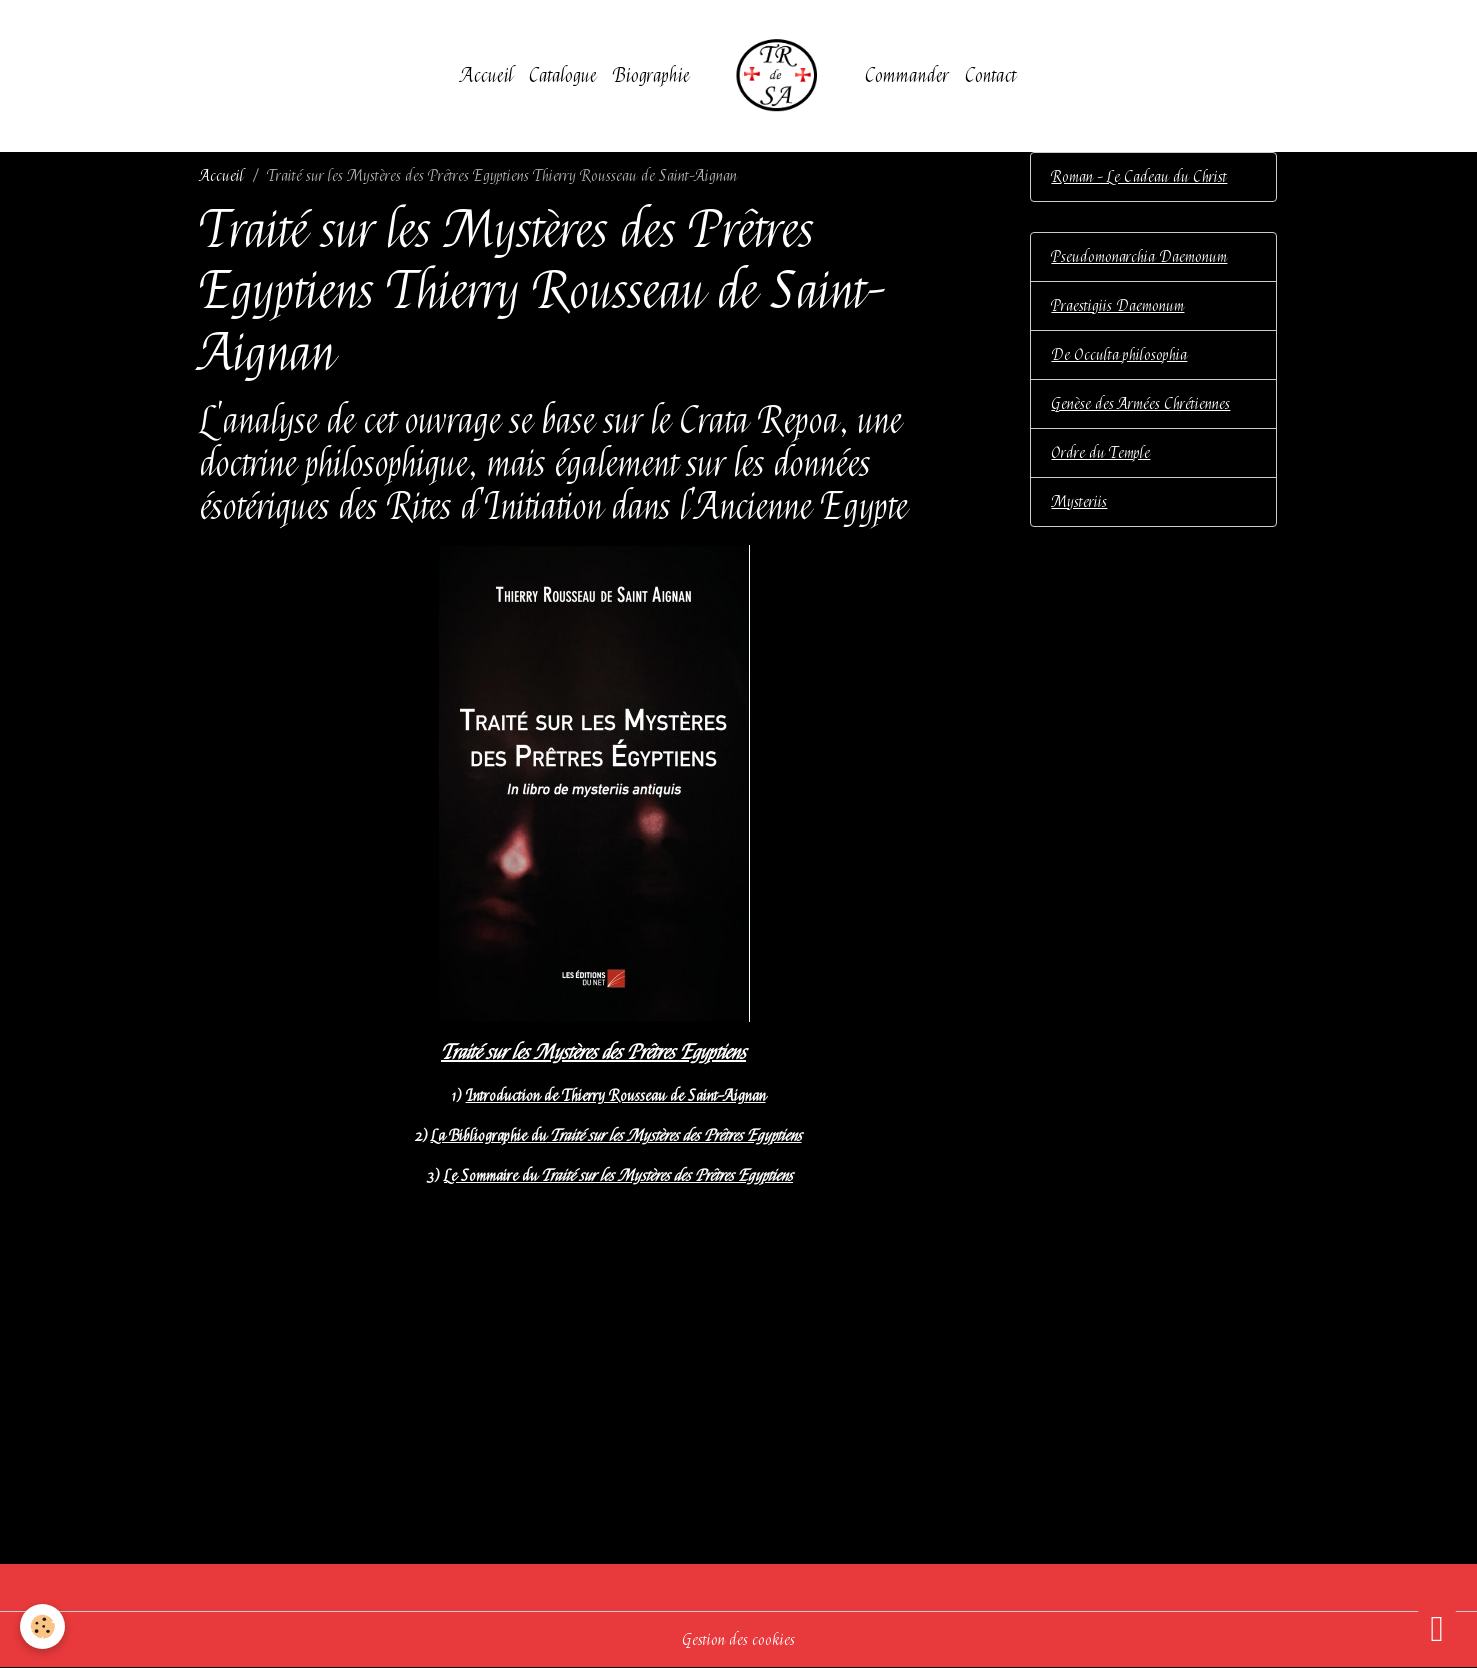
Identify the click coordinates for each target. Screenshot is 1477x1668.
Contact (990, 75)
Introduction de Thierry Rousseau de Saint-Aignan (616, 1096)
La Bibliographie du (616, 1136)
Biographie (651, 75)
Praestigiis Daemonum (1117, 306)
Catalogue (563, 75)
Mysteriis (1079, 502)
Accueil (487, 75)
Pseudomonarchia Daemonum (1139, 257)
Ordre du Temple (1100, 453)
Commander (907, 75)
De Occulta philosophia (1119, 355)
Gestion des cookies (738, 1640)
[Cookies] (42, 1626)
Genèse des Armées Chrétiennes (1140, 404)
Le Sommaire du (618, 1176)
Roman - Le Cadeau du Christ (1139, 177)
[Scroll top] (1437, 1628)
